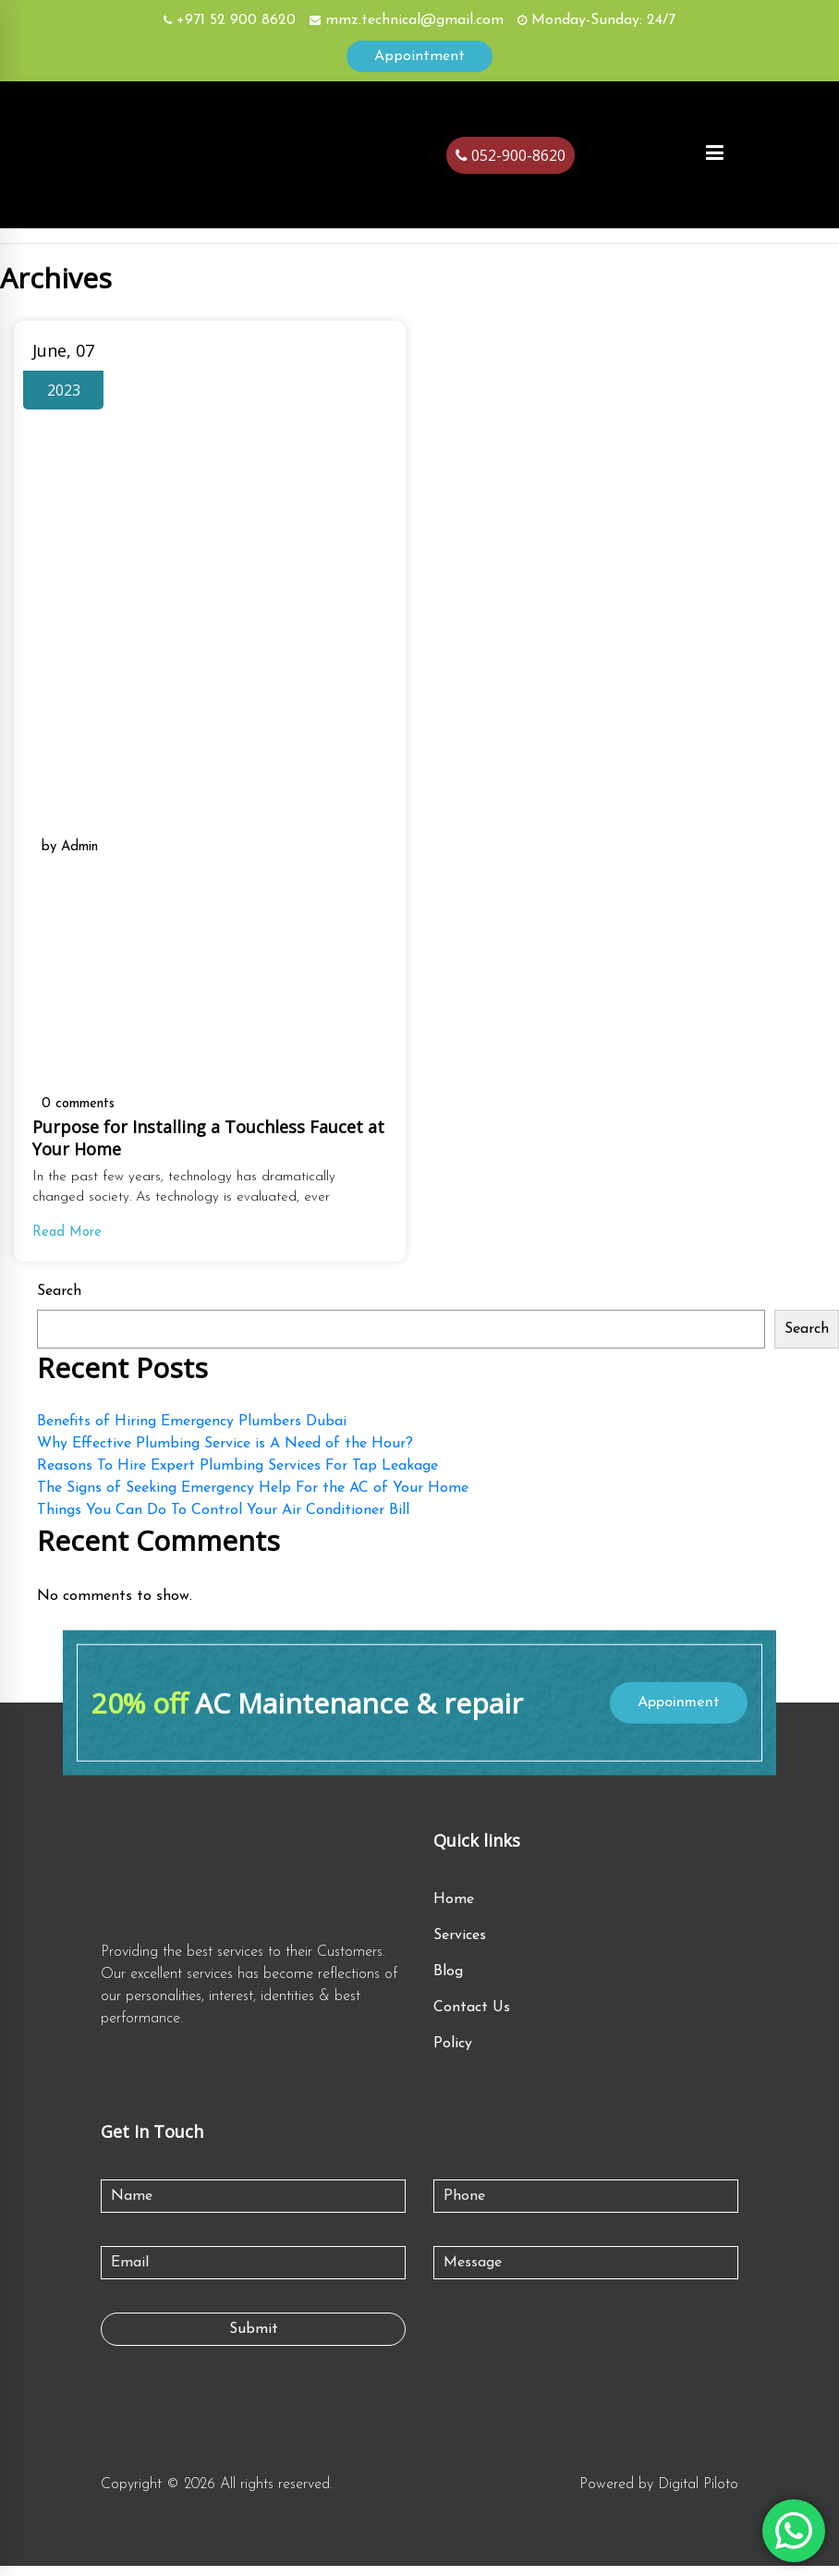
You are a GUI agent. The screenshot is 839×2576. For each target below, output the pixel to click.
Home (453, 1909)
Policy (452, 2053)
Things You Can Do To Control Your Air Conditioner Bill (223, 1518)
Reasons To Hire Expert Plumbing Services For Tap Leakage (237, 1474)
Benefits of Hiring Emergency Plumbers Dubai (192, 1429)
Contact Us (471, 2017)
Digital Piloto (698, 2494)
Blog (448, 1981)
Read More (69, 1240)
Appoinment (675, 1710)
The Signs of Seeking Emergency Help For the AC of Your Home (252, 1496)
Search (59, 1299)
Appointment (419, 56)
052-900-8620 (510, 155)
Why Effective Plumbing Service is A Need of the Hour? (225, 1452)
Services (459, 1945)
